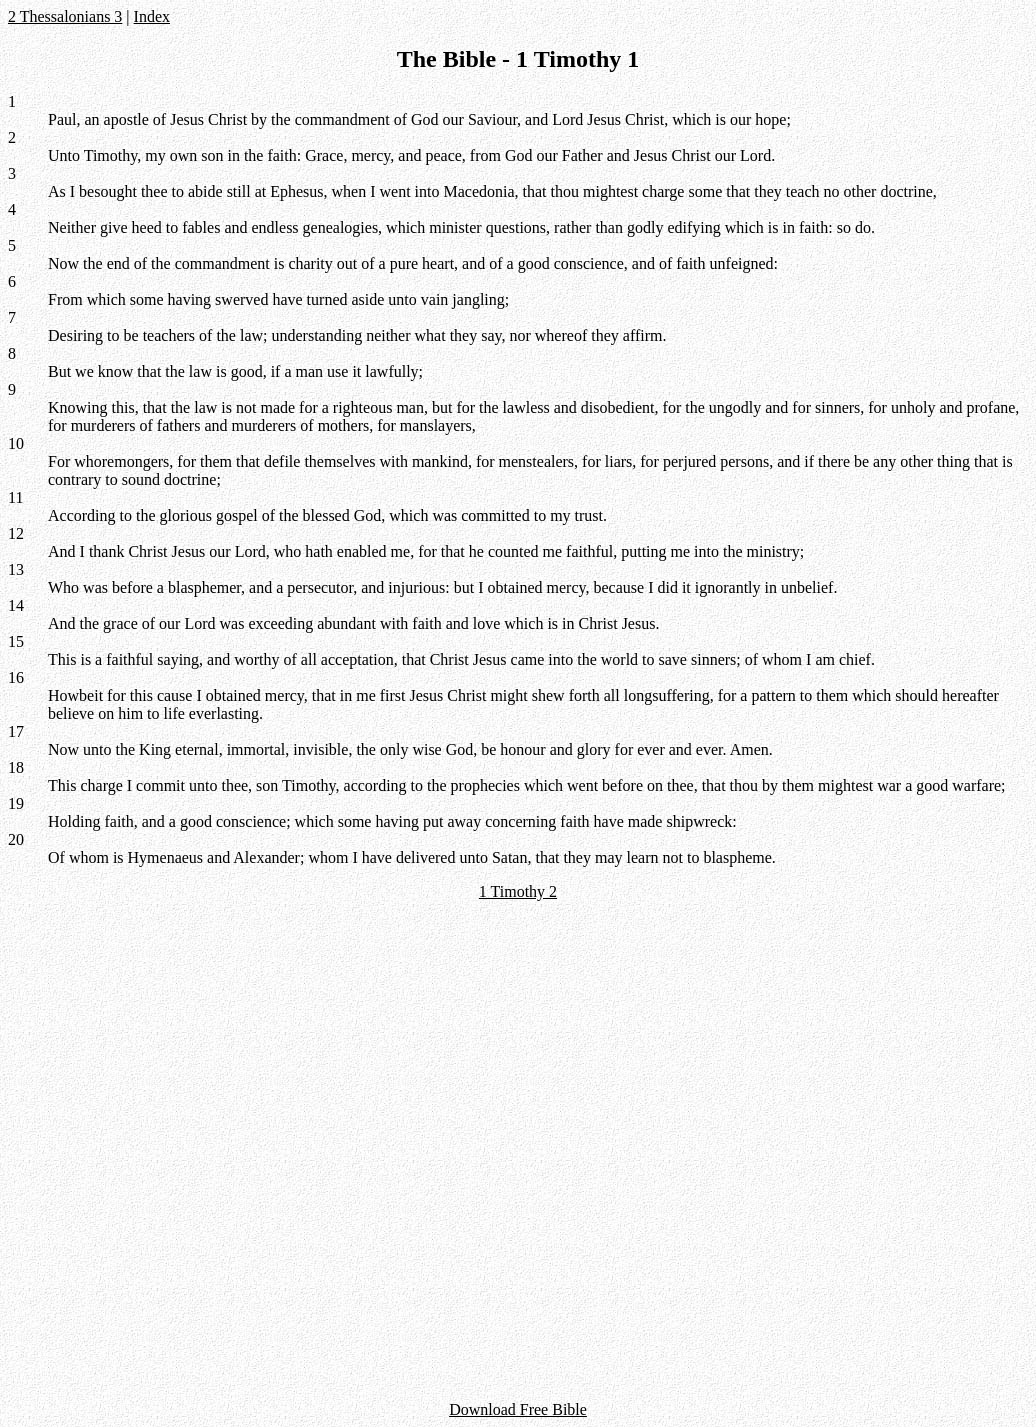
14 (16, 605)
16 (16, 677)
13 (16, 569)
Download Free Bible (518, 1409)
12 (16, 533)
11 (15, 497)
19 (16, 803)
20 (16, 839)
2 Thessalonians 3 (65, 16)
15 (16, 641)
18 (16, 767)
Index (152, 16)
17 (16, 731)
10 (16, 443)
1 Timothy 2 (518, 891)
